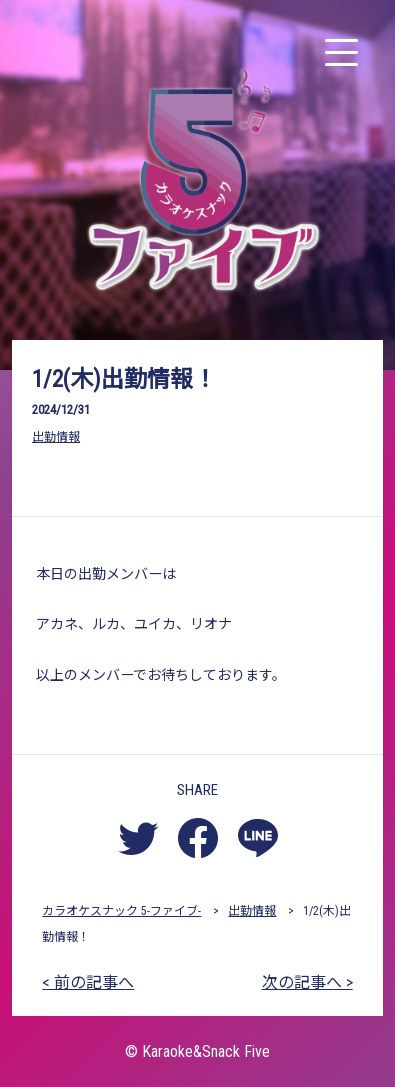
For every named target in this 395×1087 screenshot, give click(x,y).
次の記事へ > (307, 982)
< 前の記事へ (88, 982)
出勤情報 (56, 437)
